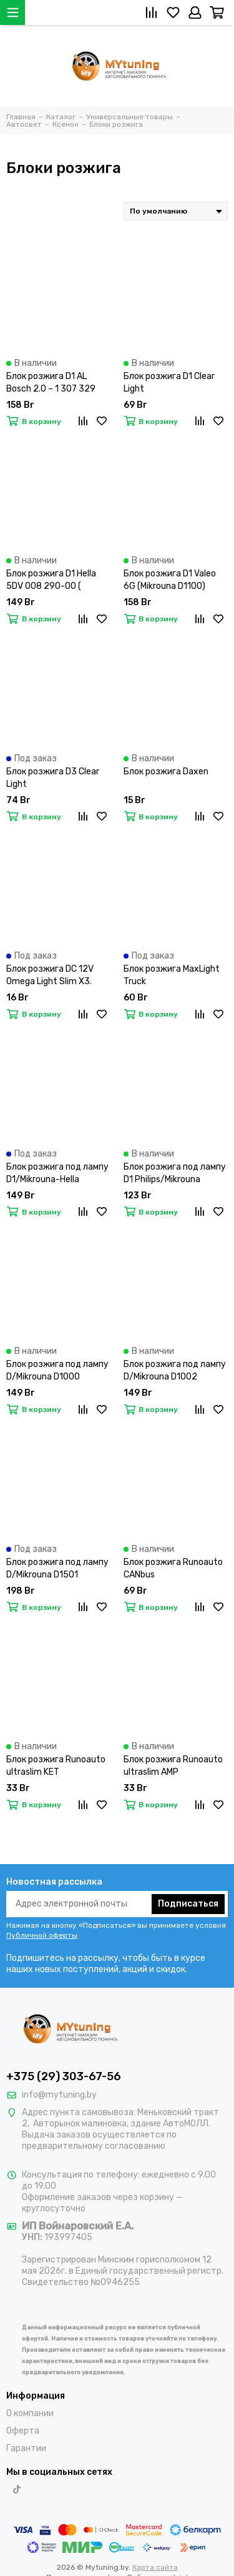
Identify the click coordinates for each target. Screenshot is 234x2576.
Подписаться (188, 1903)
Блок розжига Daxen (166, 771)
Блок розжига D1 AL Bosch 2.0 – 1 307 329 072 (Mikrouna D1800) (50, 383)
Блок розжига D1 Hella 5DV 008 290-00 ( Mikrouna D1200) (51, 580)
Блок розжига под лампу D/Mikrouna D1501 (57, 1568)
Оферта (22, 2430)
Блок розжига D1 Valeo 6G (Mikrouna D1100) (170, 579)
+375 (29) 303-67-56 (63, 2076)
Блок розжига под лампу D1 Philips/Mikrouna (175, 1173)
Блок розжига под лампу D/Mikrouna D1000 (57, 1370)
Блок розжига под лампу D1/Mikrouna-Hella (57, 1173)
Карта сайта (155, 2567)
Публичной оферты (41, 1935)
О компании (30, 2413)
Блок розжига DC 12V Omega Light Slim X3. (50, 975)
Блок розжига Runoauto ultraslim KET (55, 1765)
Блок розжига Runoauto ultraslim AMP (173, 1765)
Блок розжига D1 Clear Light (169, 382)
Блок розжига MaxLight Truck (172, 975)
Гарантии (26, 2448)
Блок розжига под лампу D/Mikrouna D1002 (175, 1370)
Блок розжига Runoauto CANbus (173, 1568)
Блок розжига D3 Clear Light (52, 777)
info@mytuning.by (59, 2095)
